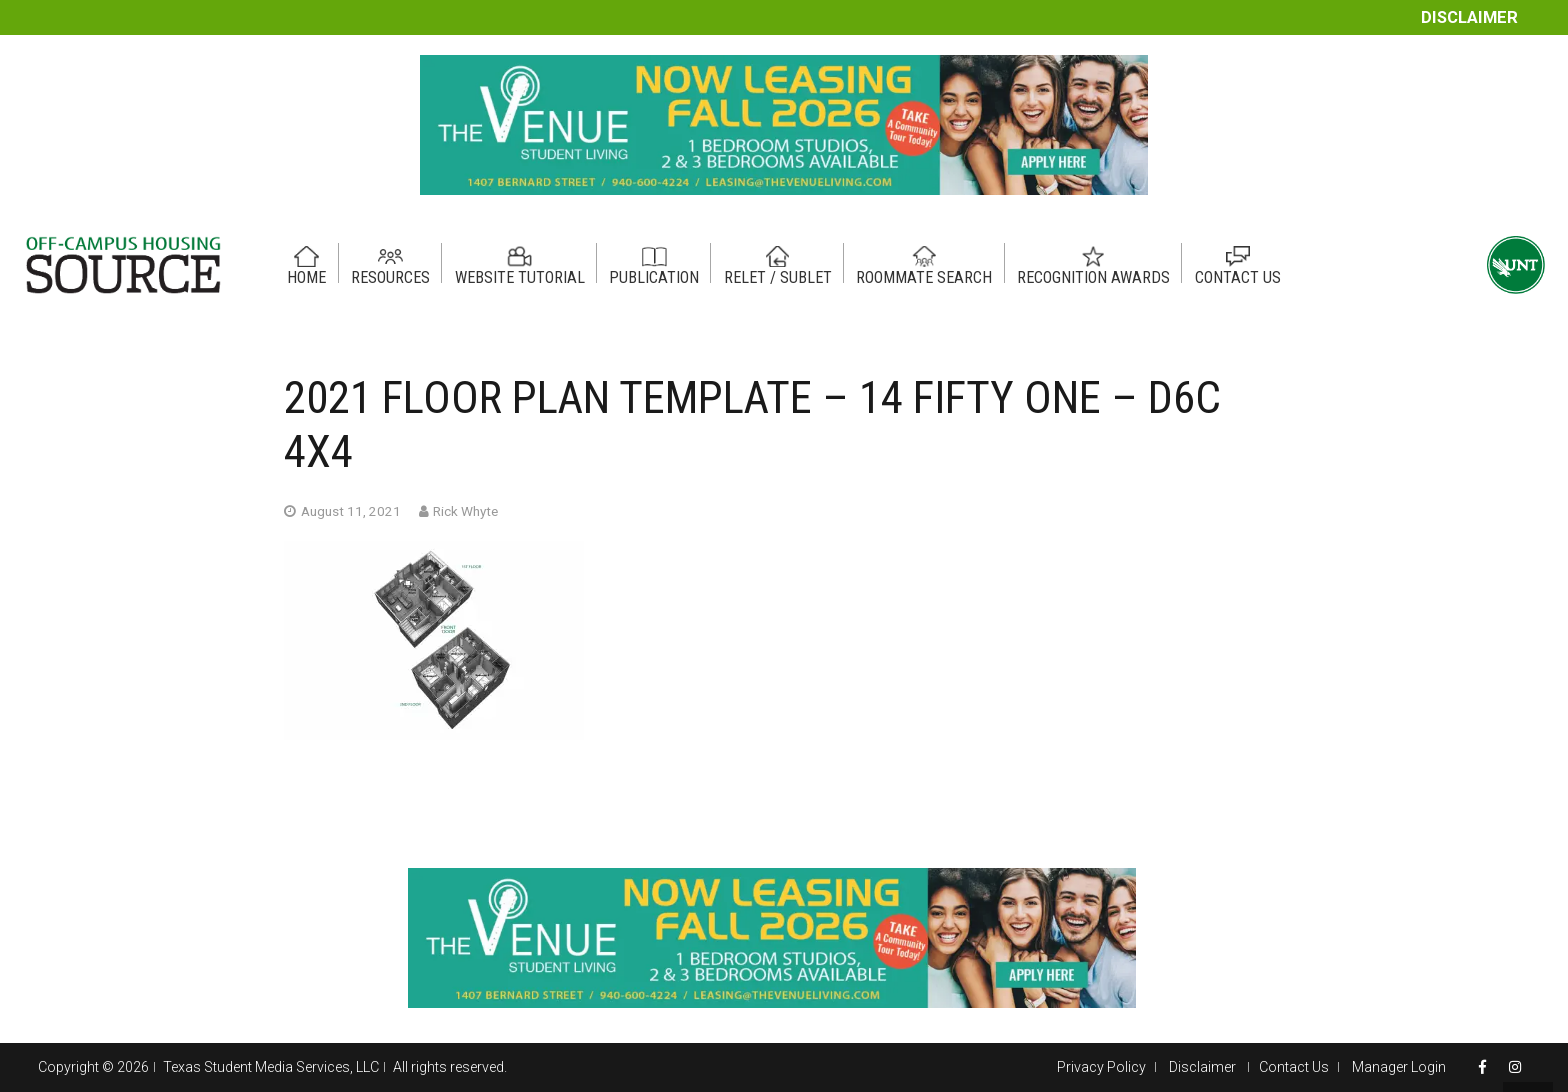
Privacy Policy (1101, 1067)
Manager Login (1399, 1067)
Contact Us (1294, 1067)
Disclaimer (1469, 17)
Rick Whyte (465, 511)
